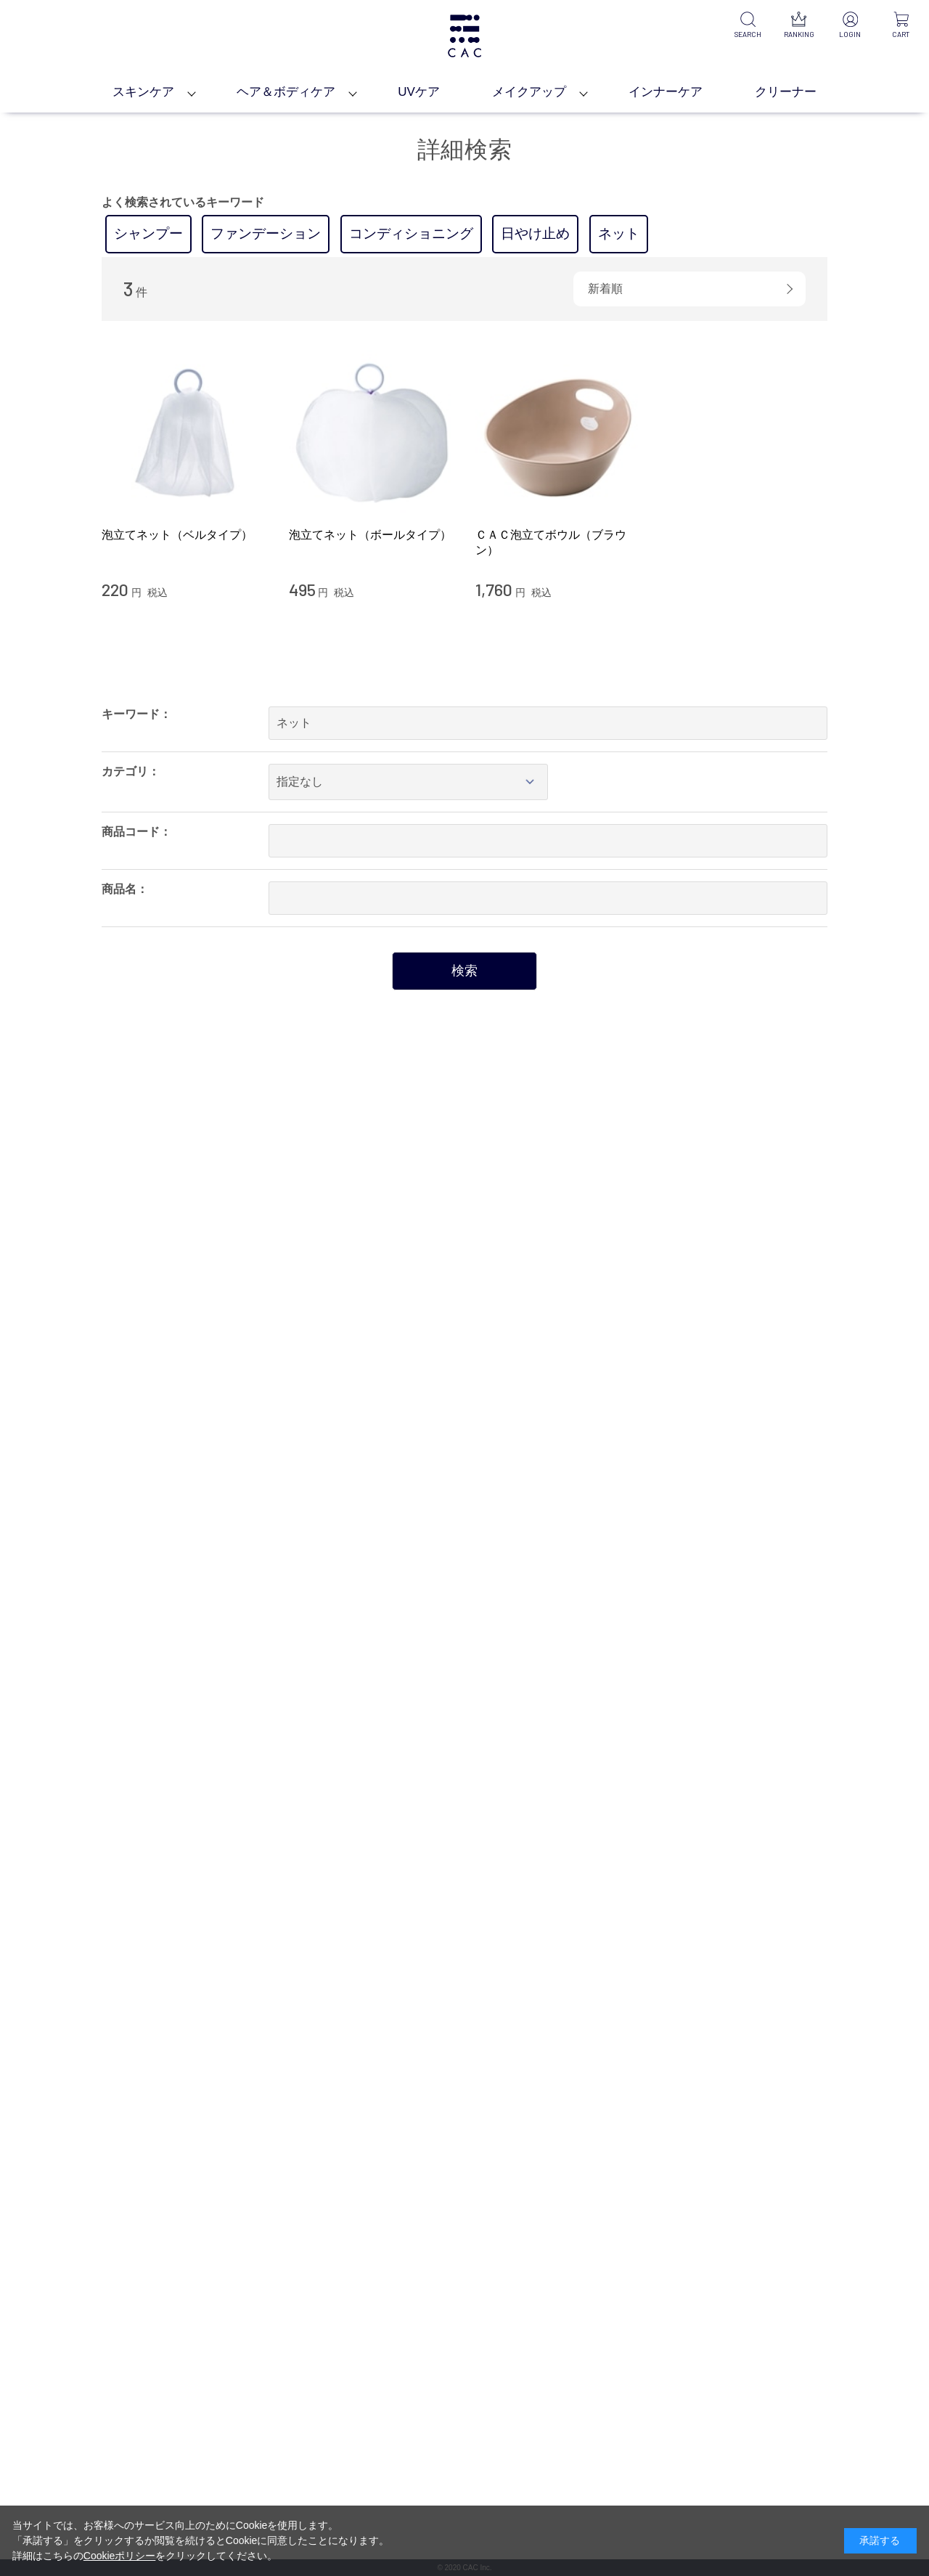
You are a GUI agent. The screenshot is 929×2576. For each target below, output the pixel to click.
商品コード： (136, 832)
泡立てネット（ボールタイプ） (370, 535)
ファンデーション (265, 233)
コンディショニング (411, 233)
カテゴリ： (131, 771)
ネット (618, 233)
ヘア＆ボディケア (286, 92)
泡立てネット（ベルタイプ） (177, 535)
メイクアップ (529, 92)
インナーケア (666, 92)
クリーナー (786, 92)
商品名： (125, 889)
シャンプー (148, 233)
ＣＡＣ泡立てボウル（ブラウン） (550, 542)
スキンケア (143, 92)
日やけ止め (535, 233)
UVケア (419, 92)
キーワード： (136, 714)
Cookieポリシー (119, 2555)
